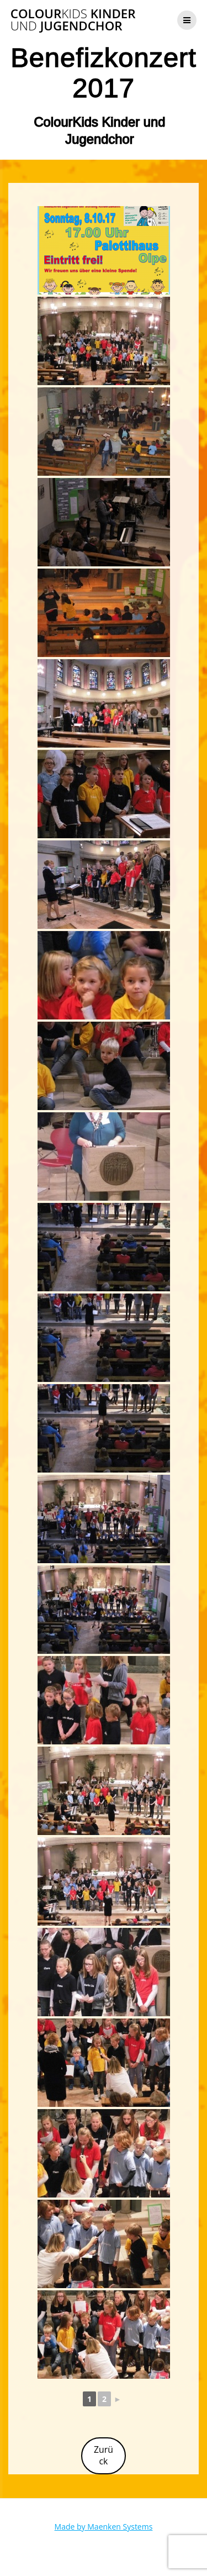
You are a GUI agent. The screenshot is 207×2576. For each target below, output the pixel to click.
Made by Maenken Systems (104, 2526)
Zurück (103, 2455)
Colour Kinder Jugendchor (73, 20)
